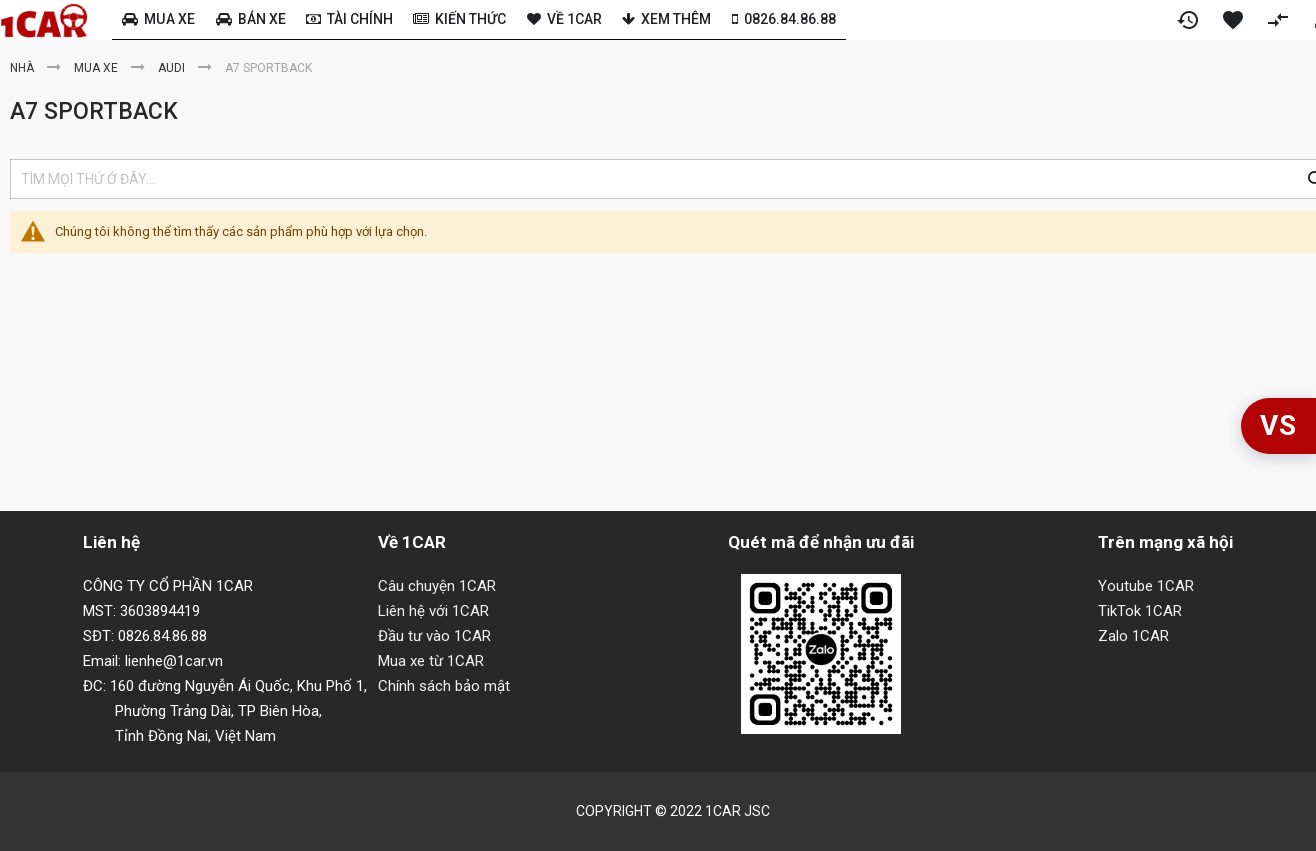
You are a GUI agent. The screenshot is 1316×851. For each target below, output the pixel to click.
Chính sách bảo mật (444, 686)
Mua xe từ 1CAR (431, 661)
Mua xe (97, 68)
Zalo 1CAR (1133, 636)
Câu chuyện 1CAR (437, 586)
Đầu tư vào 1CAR (434, 636)
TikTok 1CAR (1140, 611)
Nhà (23, 68)
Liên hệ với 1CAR (433, 611)
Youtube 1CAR (1146, 586)
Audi (173, 68)
